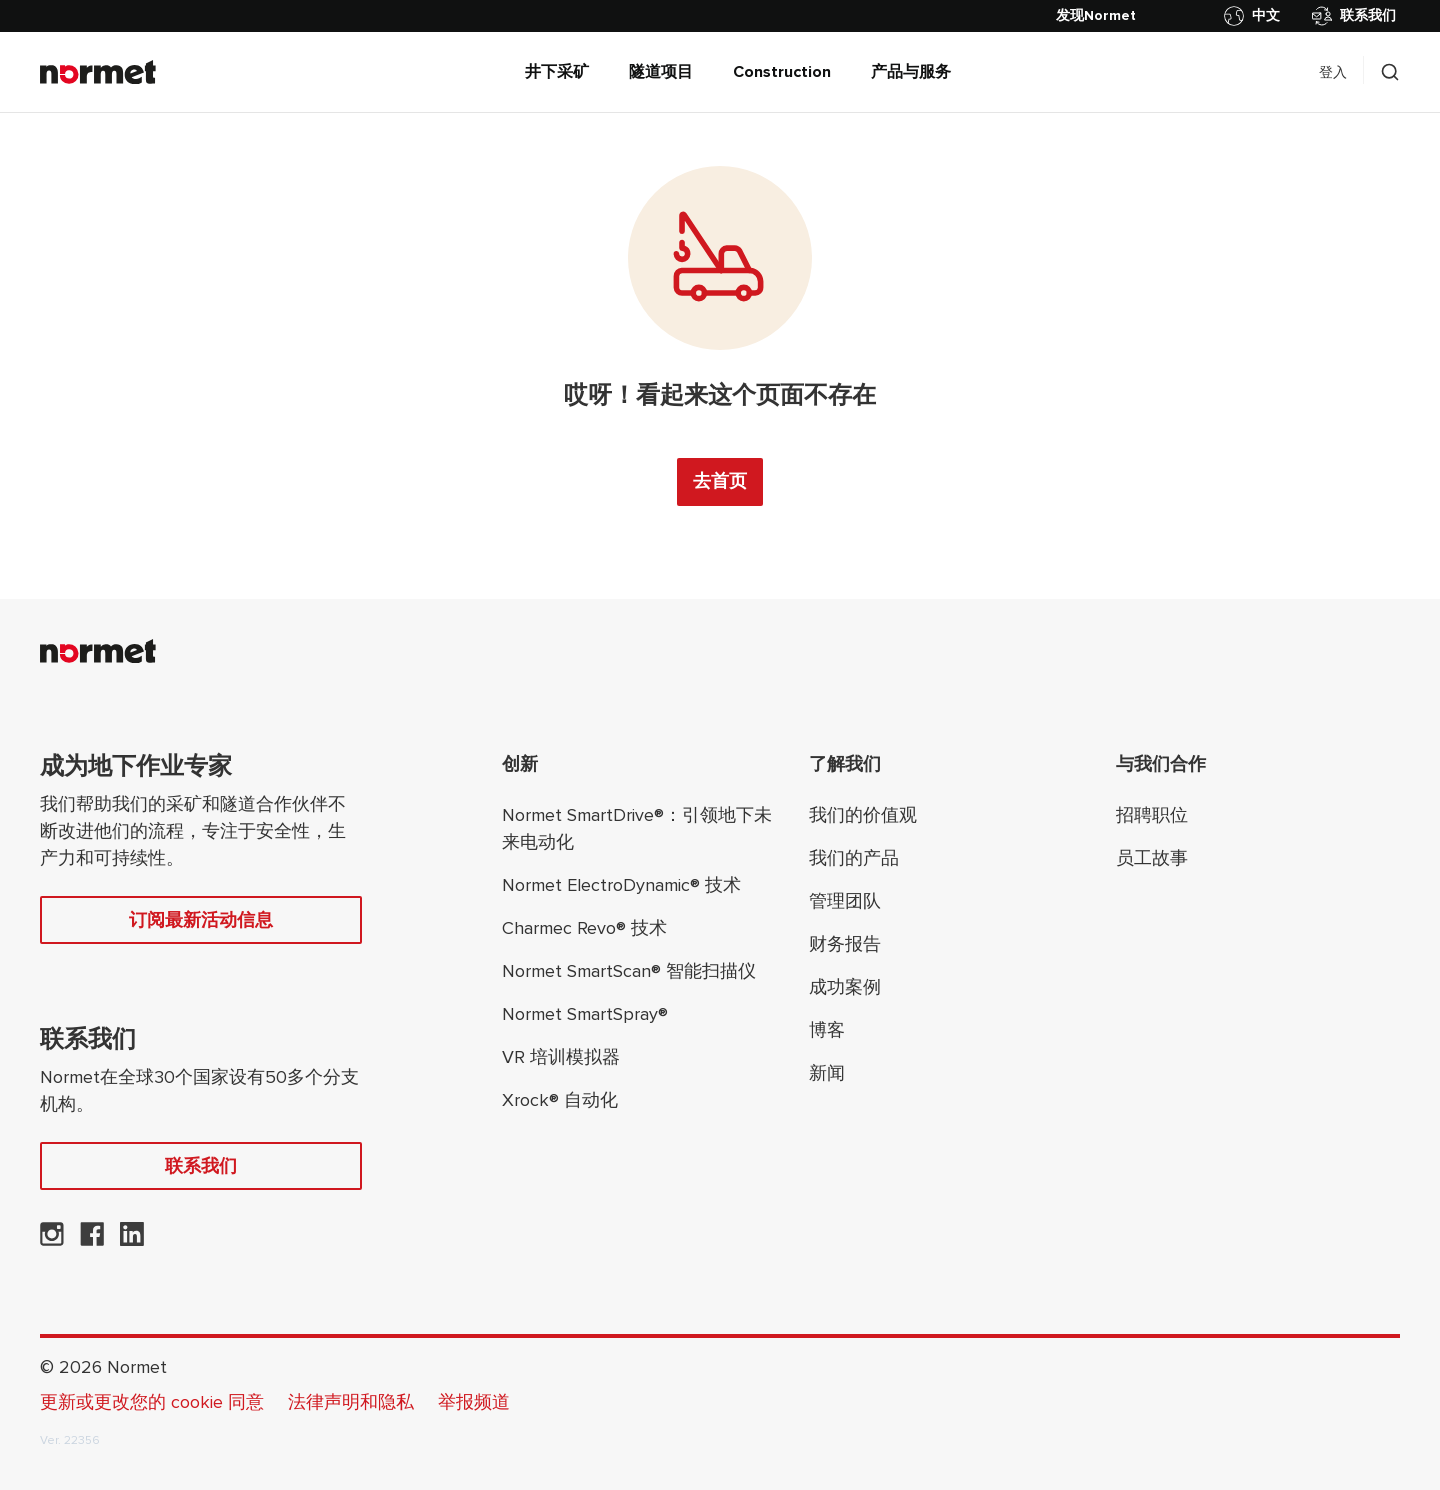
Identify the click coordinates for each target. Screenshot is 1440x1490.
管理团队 (845, 901)
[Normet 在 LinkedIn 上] (132, 1240)
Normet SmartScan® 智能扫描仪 (629, 971)
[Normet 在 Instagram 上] (52, 1240)
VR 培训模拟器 (561, 1057)
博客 (827, 1030)
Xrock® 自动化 (560, 1100)
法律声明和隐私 (351, 1402)
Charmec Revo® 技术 (584, 928)
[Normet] (98, 72)
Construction (782, 72)
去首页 (720, 481)
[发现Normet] (1096, 16)
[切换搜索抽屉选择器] (1390, 72)
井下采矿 (557, 72)
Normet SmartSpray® (585, 1014)
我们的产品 (854, 858)
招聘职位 (1152, 815)
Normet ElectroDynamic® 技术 (621, 885)
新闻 (827, 1073)
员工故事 (1152, 858)
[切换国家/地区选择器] (1256, 16)
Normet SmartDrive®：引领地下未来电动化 (637, 828)
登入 (1333, 72)
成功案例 (845, 987)
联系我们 (1354, 16)
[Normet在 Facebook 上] (92, 1240)
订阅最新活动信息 (201, 920)
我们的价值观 (863, 815)
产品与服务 (911, 72)
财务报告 (845, 944)
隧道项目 (661, 72)
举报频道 (474, 1402)
